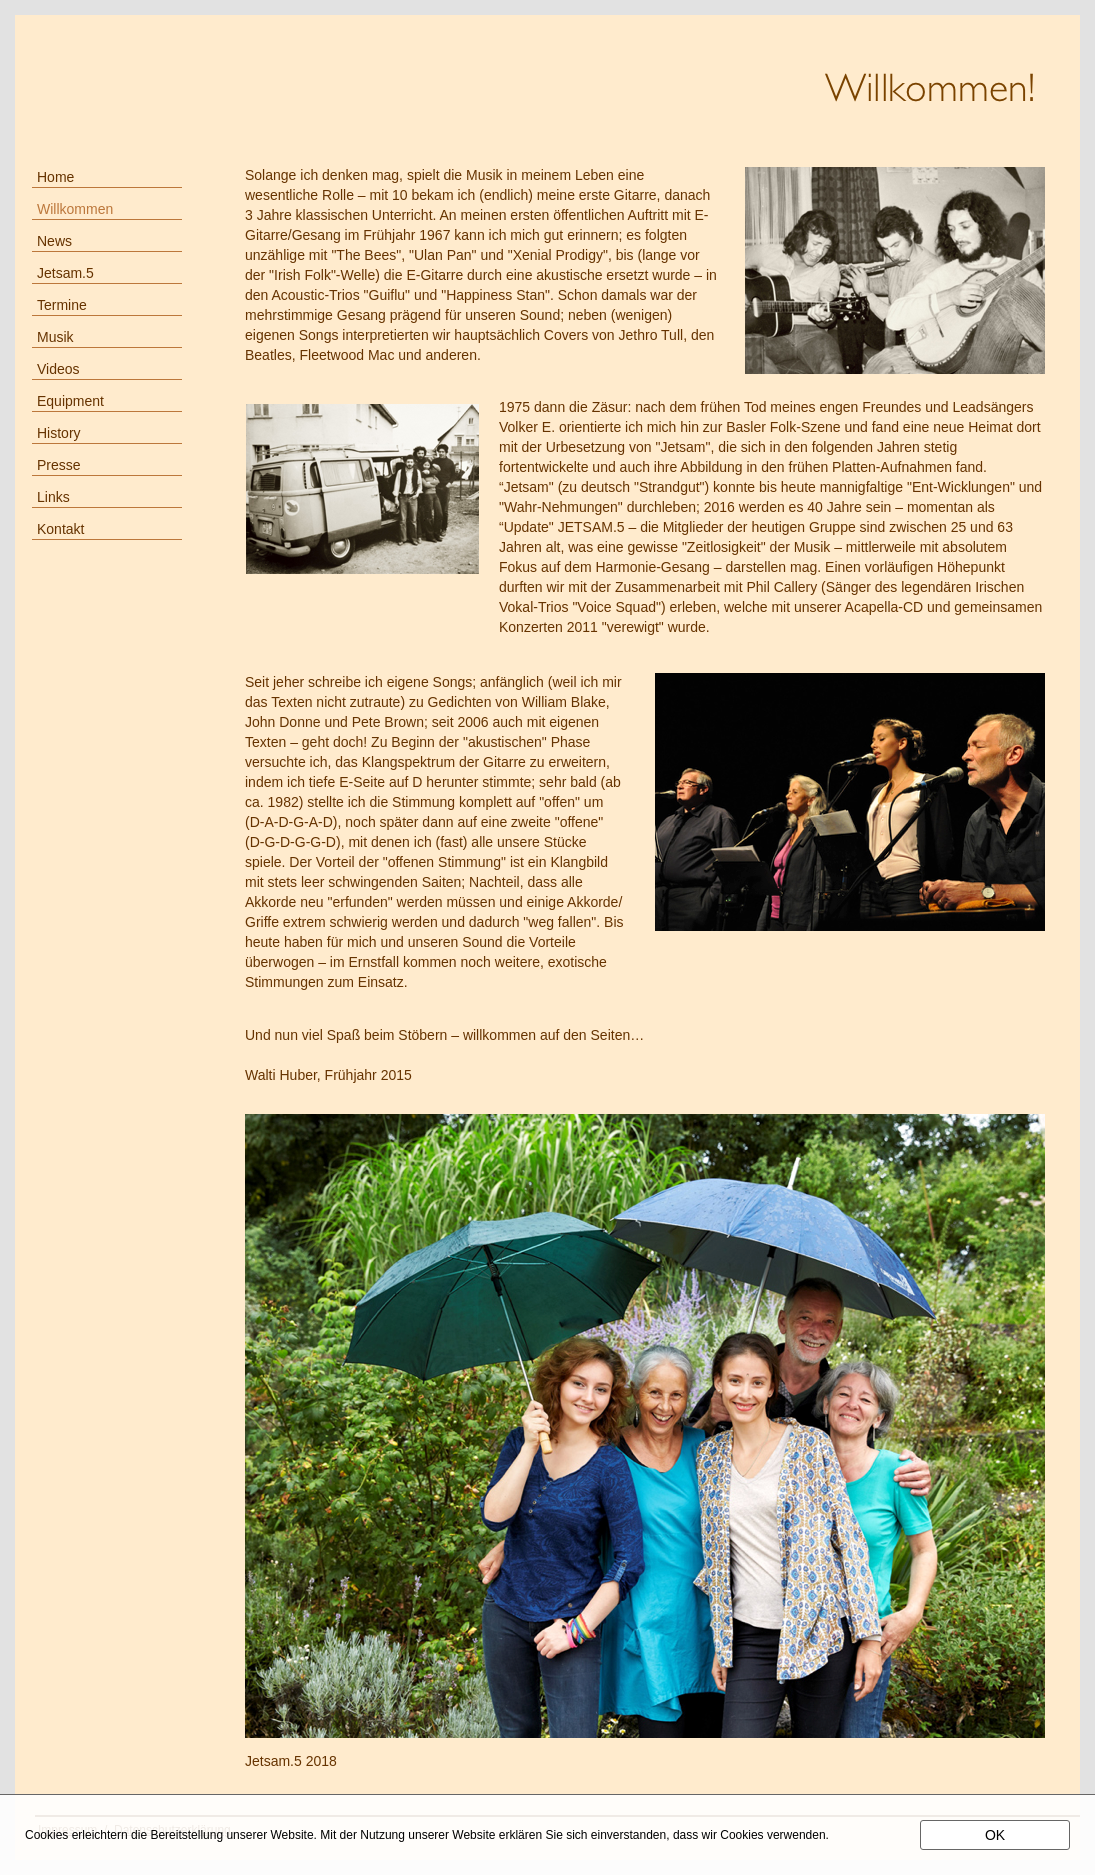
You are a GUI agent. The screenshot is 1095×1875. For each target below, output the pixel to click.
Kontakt (60, 529)
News (54, 241)
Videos (58, 369)
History (59, 433)
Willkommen (75, 209)
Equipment (70, 401)
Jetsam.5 (65, 273)
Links (53, 497)
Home (55, 177)
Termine (62, 305)
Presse (59, 465)
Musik (55, 337)
